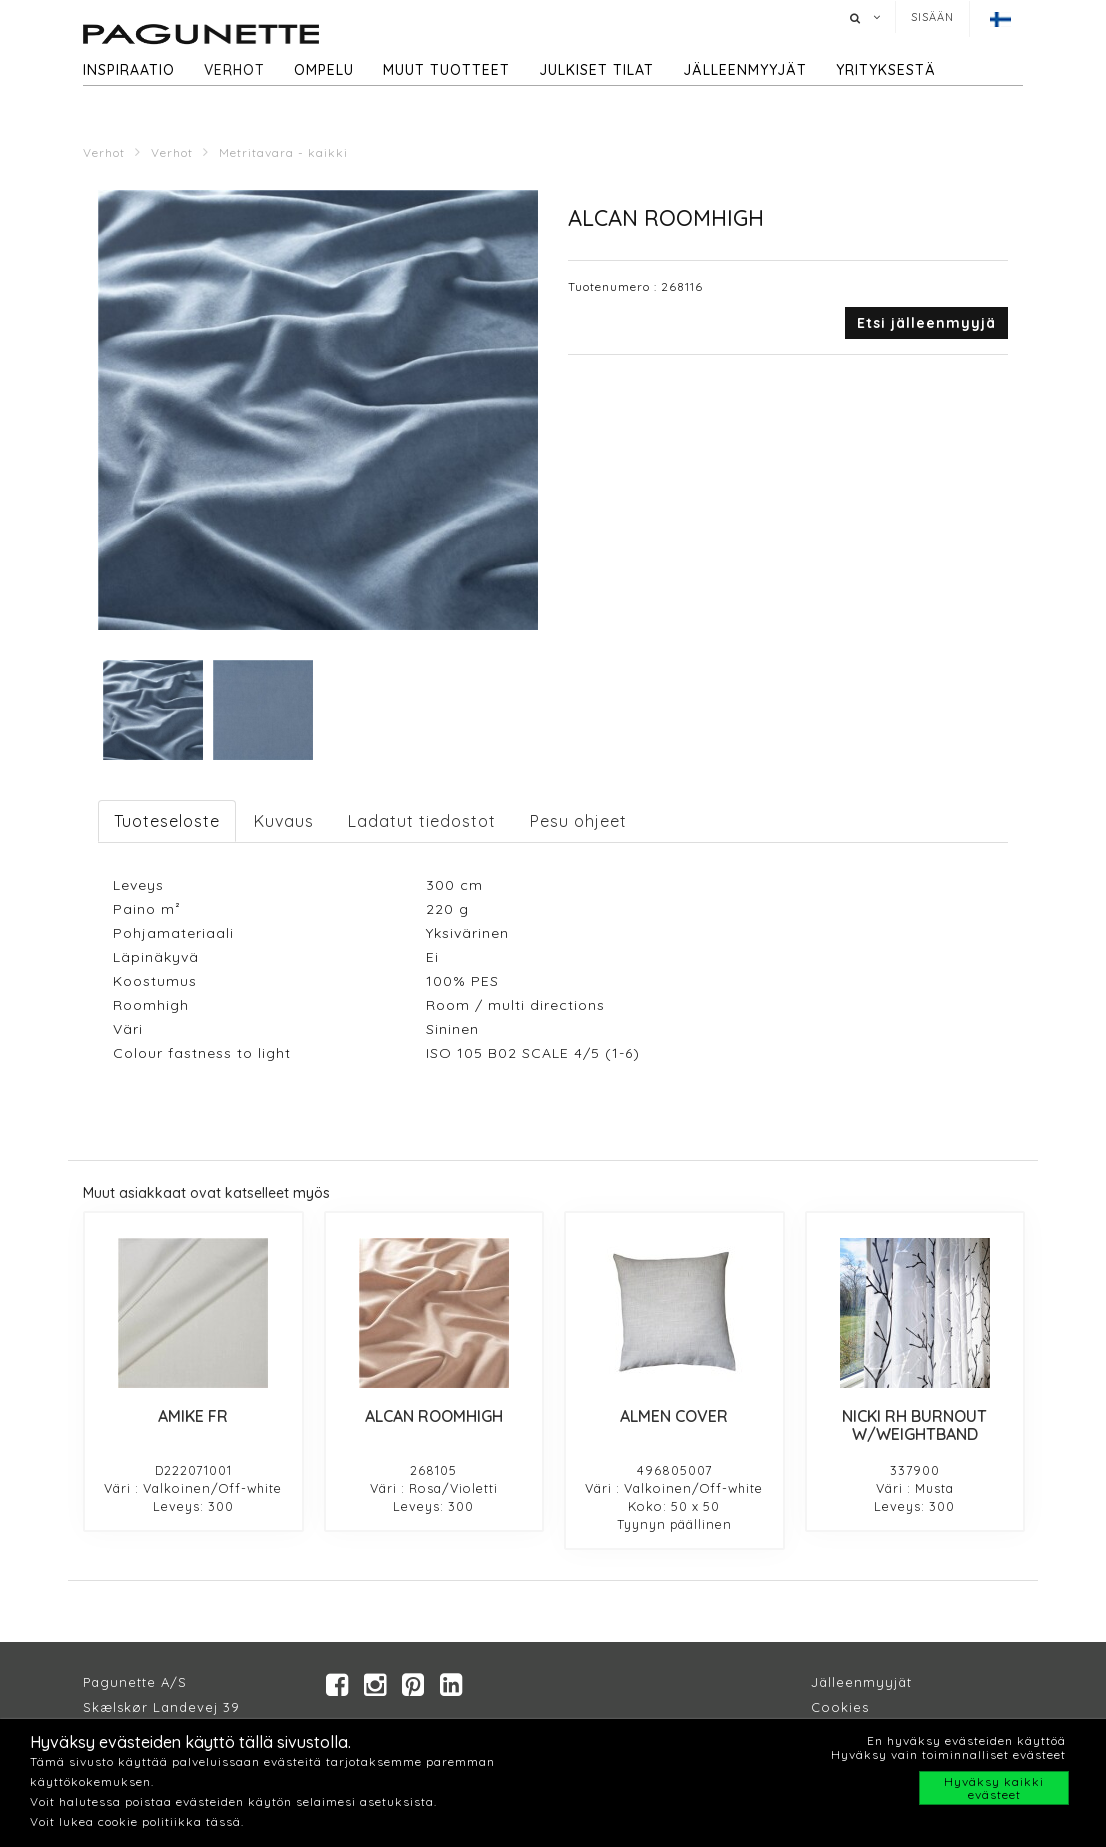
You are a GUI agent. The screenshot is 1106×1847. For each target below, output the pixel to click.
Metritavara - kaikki (283, 152)
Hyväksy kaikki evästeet (994, 1788)
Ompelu (324, 70)
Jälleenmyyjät (745, 70)
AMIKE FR (193, 1416)
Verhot (234, 70)
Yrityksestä (886, 70)
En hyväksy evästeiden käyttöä (966, 1740)
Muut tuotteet (446, 70)
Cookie (836, 1707)
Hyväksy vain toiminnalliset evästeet (948, 1754)
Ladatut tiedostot (422, 821)
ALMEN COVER (674, 1416)
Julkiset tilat (596, 70)
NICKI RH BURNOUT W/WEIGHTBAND (914, 1425)
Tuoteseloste (167, 821)
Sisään (932, 17)
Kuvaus (284, 821)
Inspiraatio (129, 70)
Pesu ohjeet (578, 821)
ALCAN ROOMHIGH (434, 1416)
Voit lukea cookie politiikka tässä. (137, 1821)
